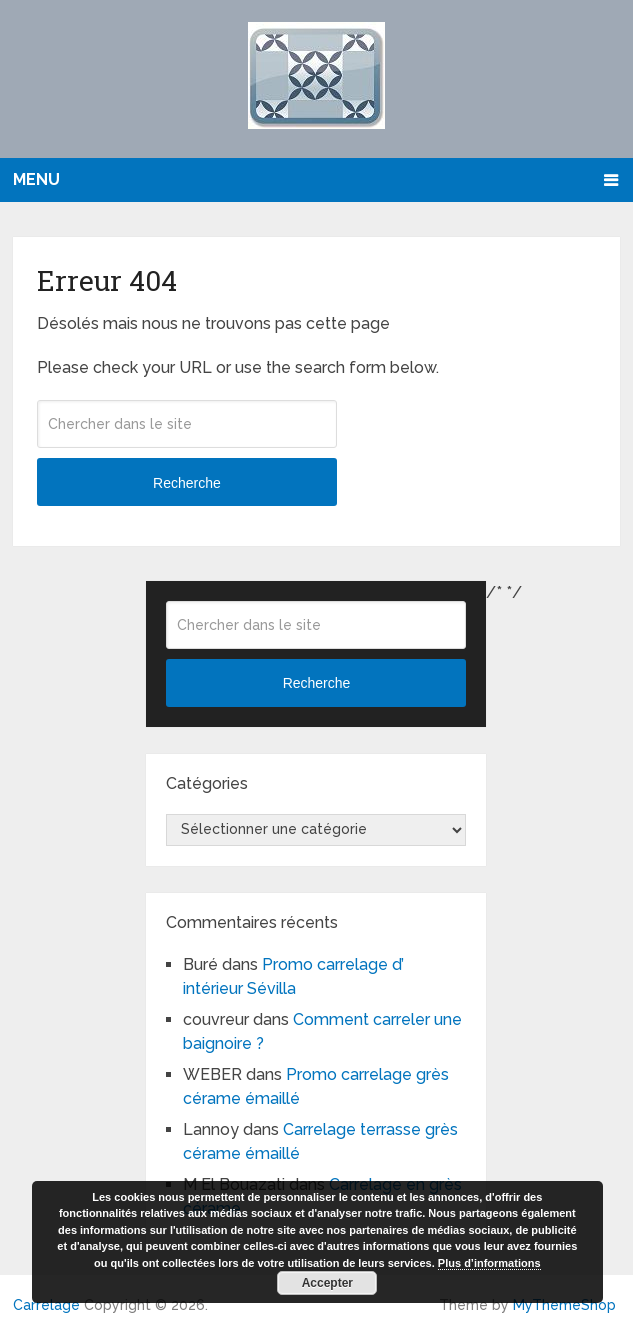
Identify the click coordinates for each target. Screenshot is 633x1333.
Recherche (187, 483)
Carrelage (46, 1305)
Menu (36, 179)
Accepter (327, 1283)
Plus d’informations (489, 1263)
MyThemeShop (564, 1305)
